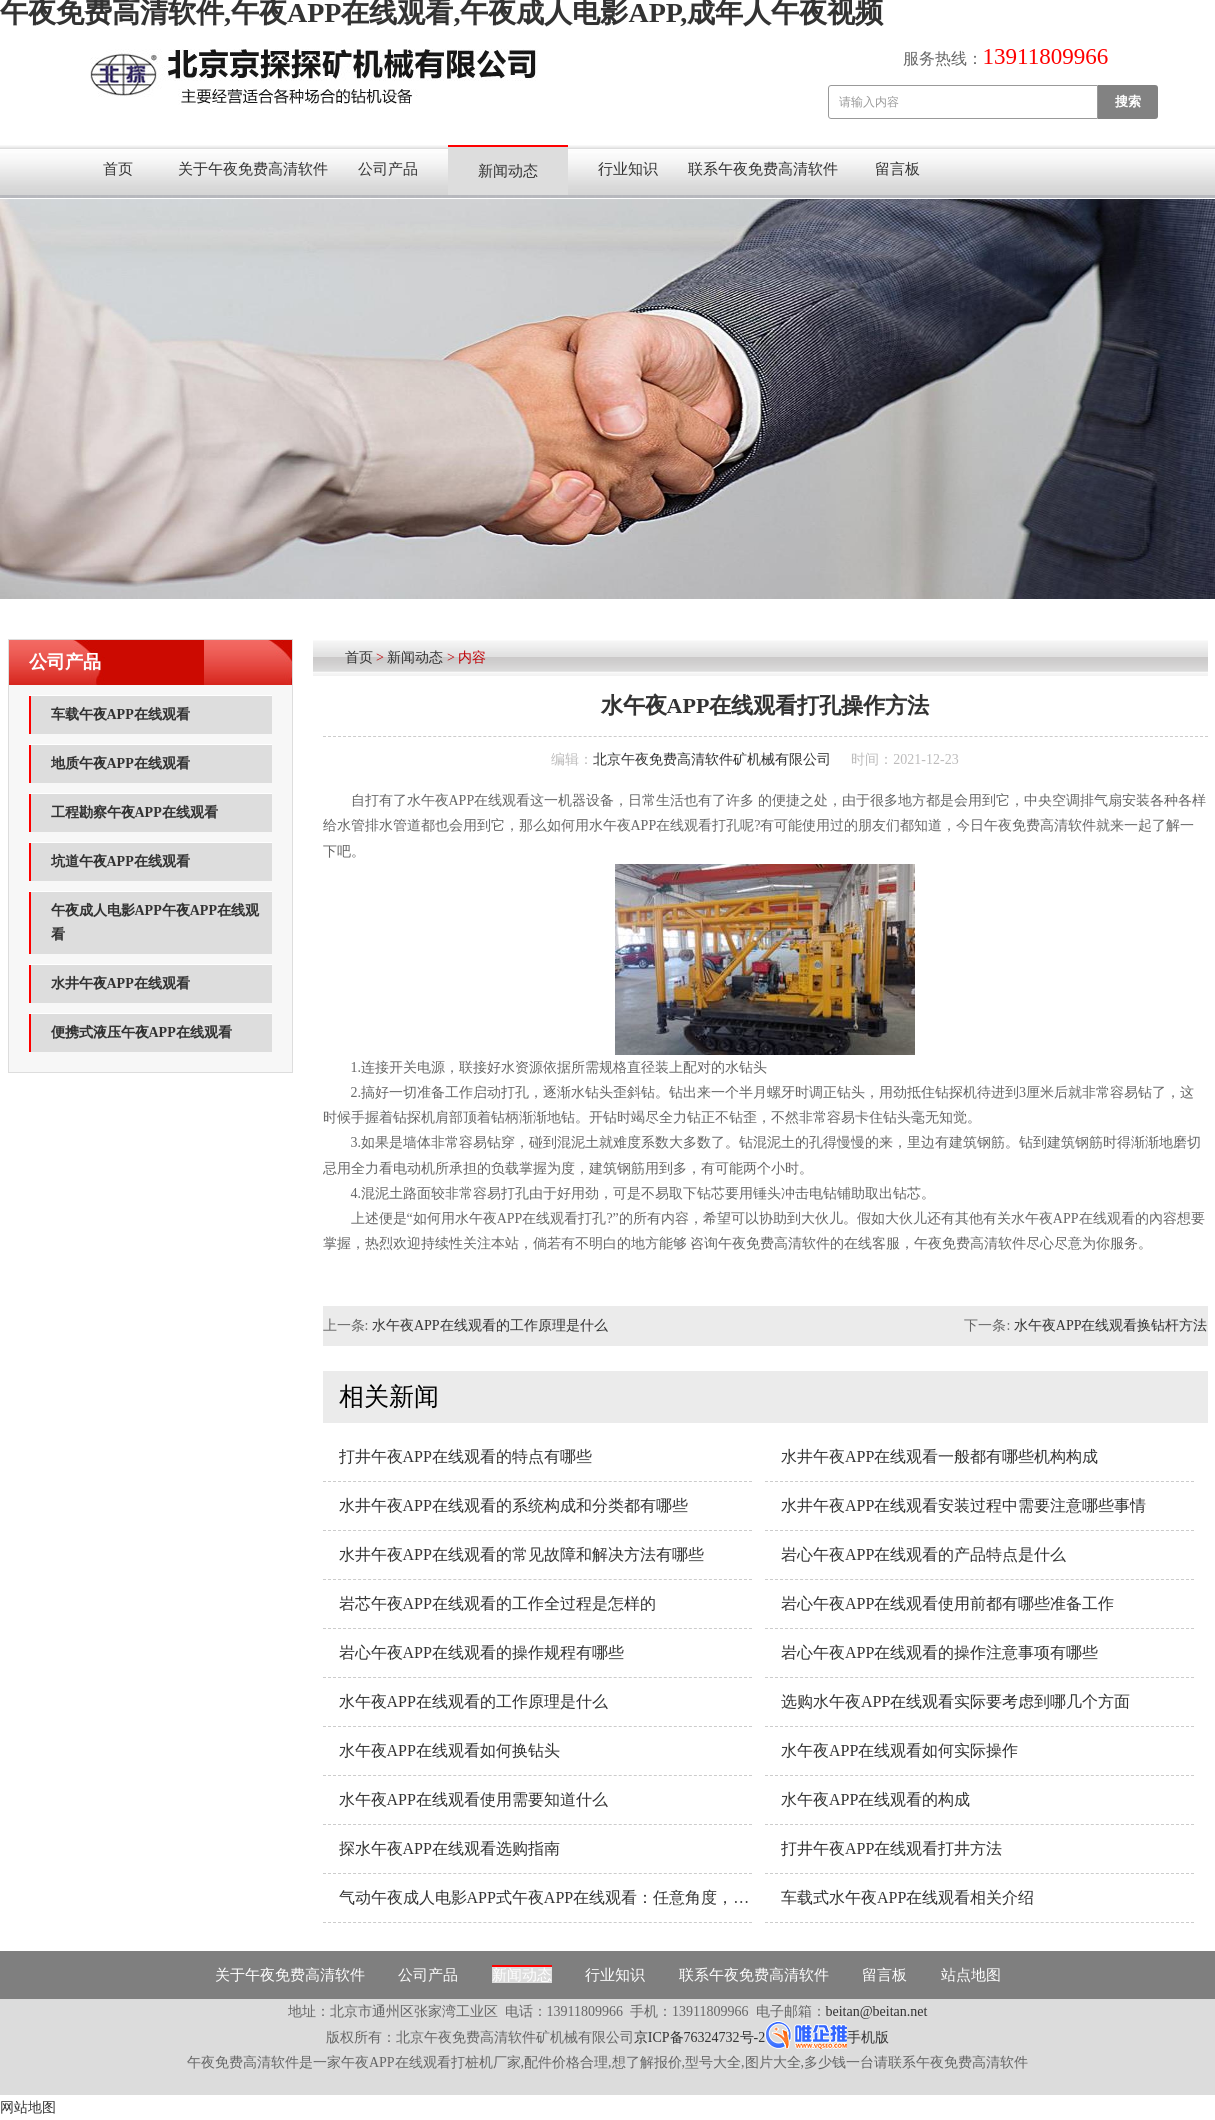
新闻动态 (508, 171)
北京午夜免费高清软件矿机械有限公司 (712, 759)
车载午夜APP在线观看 (120, 714)
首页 (118, 169)
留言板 (897, 169)
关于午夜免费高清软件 (253, 169)
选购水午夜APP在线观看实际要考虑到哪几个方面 (955, 1701)
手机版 (868, 2037)
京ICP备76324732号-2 (699, 2037)
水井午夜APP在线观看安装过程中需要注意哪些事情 (963, 1505)
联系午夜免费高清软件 (763, 169)
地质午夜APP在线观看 (120, 763)
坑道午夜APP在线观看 (120, 861)
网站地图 (28, 2107)
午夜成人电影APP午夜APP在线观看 (155, 922)
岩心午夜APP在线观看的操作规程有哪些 (481, 1652)
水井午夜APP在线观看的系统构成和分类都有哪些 (513, 1505)
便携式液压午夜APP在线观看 (141, 1032)
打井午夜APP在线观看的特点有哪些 (465, 1456)
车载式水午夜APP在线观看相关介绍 (907, 1897)
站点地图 (971, 1975)
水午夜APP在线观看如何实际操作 (899, 1750)
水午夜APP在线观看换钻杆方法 (1111, 1325)
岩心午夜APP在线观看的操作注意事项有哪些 (939, 1652)
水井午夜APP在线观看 (120, 983)
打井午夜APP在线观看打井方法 (891, 1848)
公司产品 (388, 169)
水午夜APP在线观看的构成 (875, 1799)
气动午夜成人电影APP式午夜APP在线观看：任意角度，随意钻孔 (545, 1897)
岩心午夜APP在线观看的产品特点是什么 (923, 1554)
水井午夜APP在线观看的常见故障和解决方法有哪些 (521, 1554)
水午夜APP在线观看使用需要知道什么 (473, 1799)
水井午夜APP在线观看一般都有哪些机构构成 (939, 1456)
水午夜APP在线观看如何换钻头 (449, 1750)
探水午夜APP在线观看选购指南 (449, 1848)
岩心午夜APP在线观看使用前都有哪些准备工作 (947, 1603)
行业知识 (628, 169)
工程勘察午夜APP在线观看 (134, 812)
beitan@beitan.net (877, 2011)
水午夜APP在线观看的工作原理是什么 (490, 1325)
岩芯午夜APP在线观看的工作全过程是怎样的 (497, 1603)
